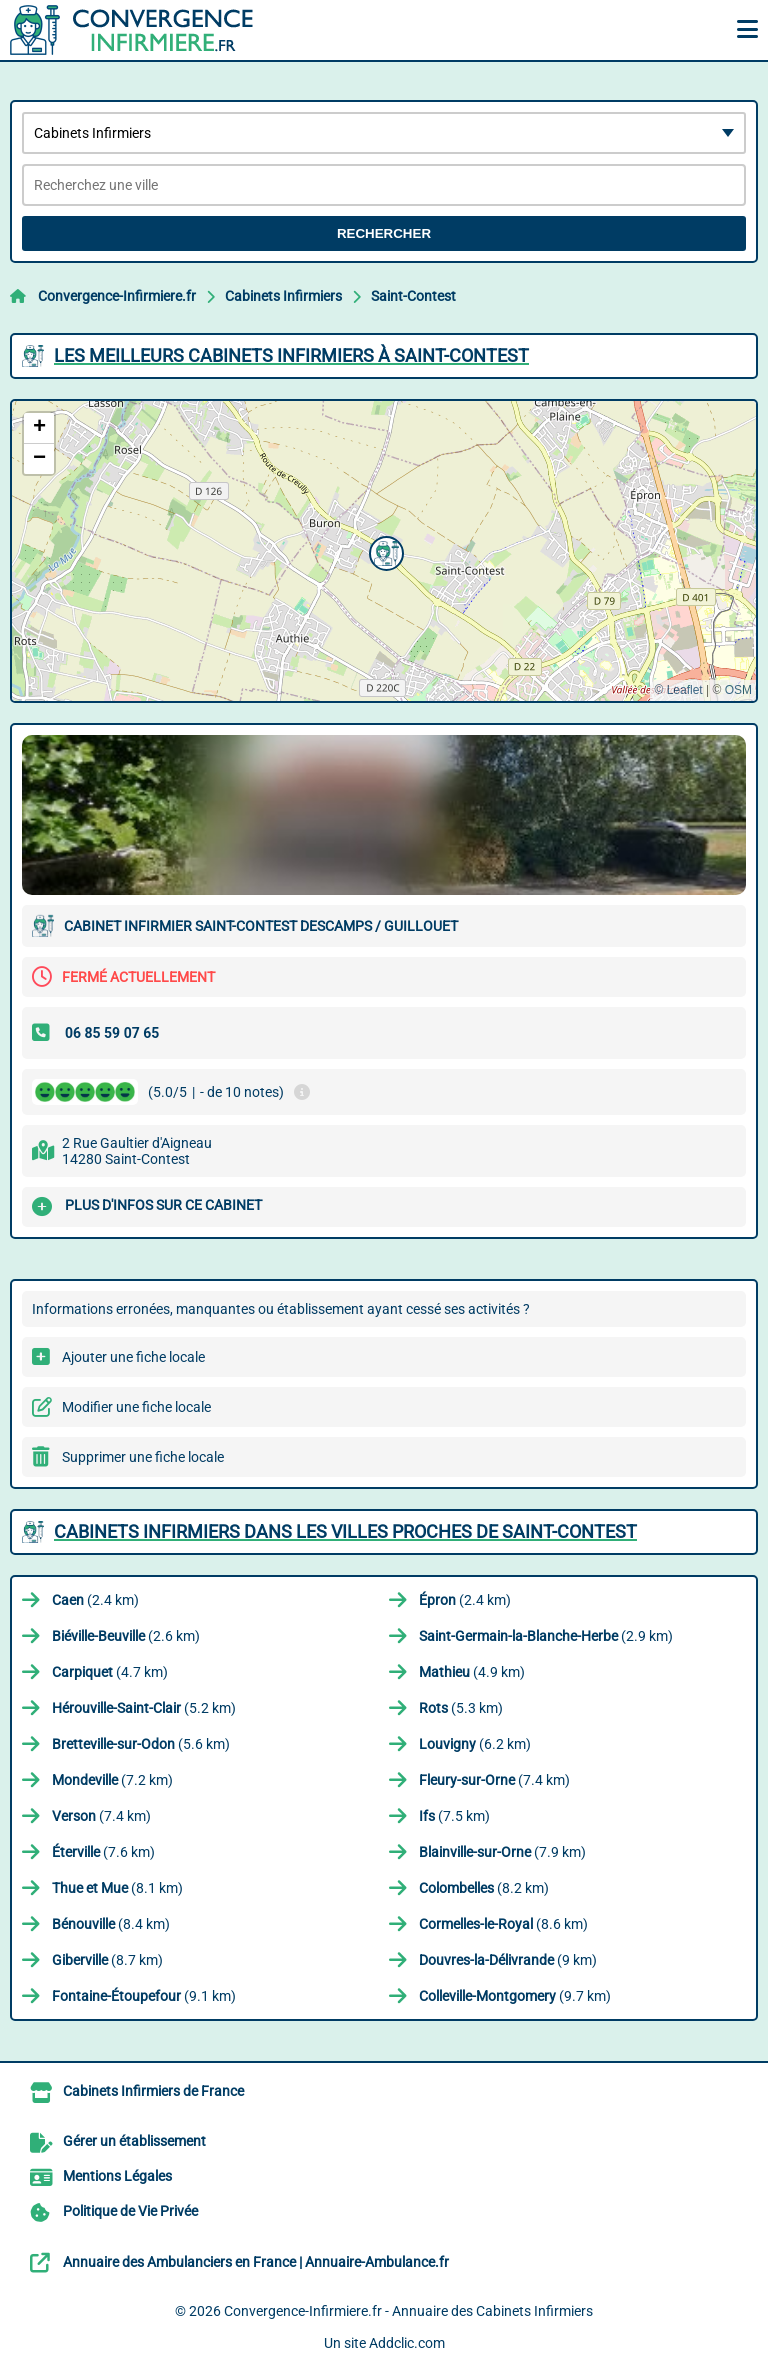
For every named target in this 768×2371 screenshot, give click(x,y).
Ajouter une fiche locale (133, 1357)
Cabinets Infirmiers (283, 296)
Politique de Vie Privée (130, 2211)
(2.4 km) (95, 1600)
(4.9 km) (472, 1672)
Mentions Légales (117, 2176)
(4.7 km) (110, 1672)
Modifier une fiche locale (136, 1407)
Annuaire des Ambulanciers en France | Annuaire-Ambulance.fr (256, 2262)
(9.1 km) (144, 1996)
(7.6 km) (103, 1852)
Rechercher (384, 233)
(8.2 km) (484, 1888)
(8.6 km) (503, 1924)
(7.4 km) (494, 1780)
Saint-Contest (413, 296)
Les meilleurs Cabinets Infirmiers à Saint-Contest (291, 355)
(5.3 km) (461, 1708)
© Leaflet (678, 690)
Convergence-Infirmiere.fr (117, 296)
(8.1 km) (117, 1888)
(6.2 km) (475, 1744)
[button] (384, 551)
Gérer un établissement (134, 2141)
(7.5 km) (454, 1816)
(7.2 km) (112, 1780)
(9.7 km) (515, 1996)
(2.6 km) (126, 1636)
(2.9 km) (546, 1636)
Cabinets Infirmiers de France (153, 2091)
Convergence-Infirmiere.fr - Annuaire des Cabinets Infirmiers (408, 2311)
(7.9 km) (502, 1852)
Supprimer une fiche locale (143, 1457)
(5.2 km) (144, 1708)
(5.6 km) (141, 1744)
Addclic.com (407, 2343)
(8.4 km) (111, 1924)
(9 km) (508, 1960)
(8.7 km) (107, 1960)
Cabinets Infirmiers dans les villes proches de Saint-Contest (345, 1531)
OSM (738, 690)
